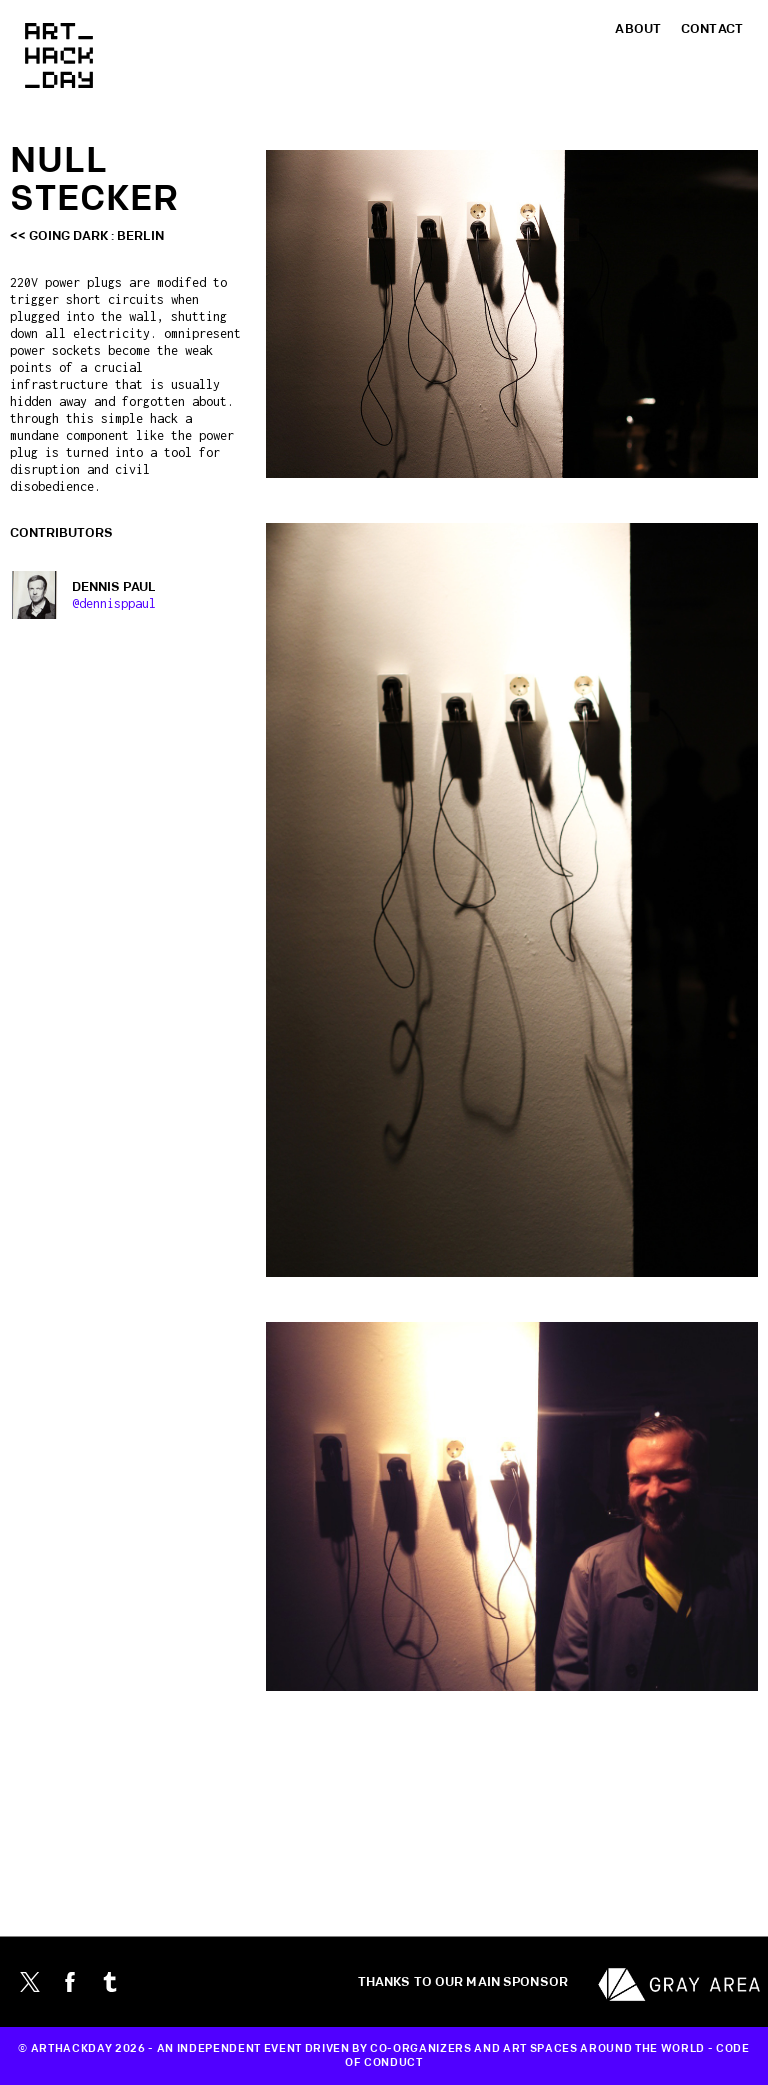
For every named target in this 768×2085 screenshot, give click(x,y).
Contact (712, 29)
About (638, 29)
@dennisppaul (114, 603)
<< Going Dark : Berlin (87, 236)
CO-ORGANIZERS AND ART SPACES (473, 2049)
